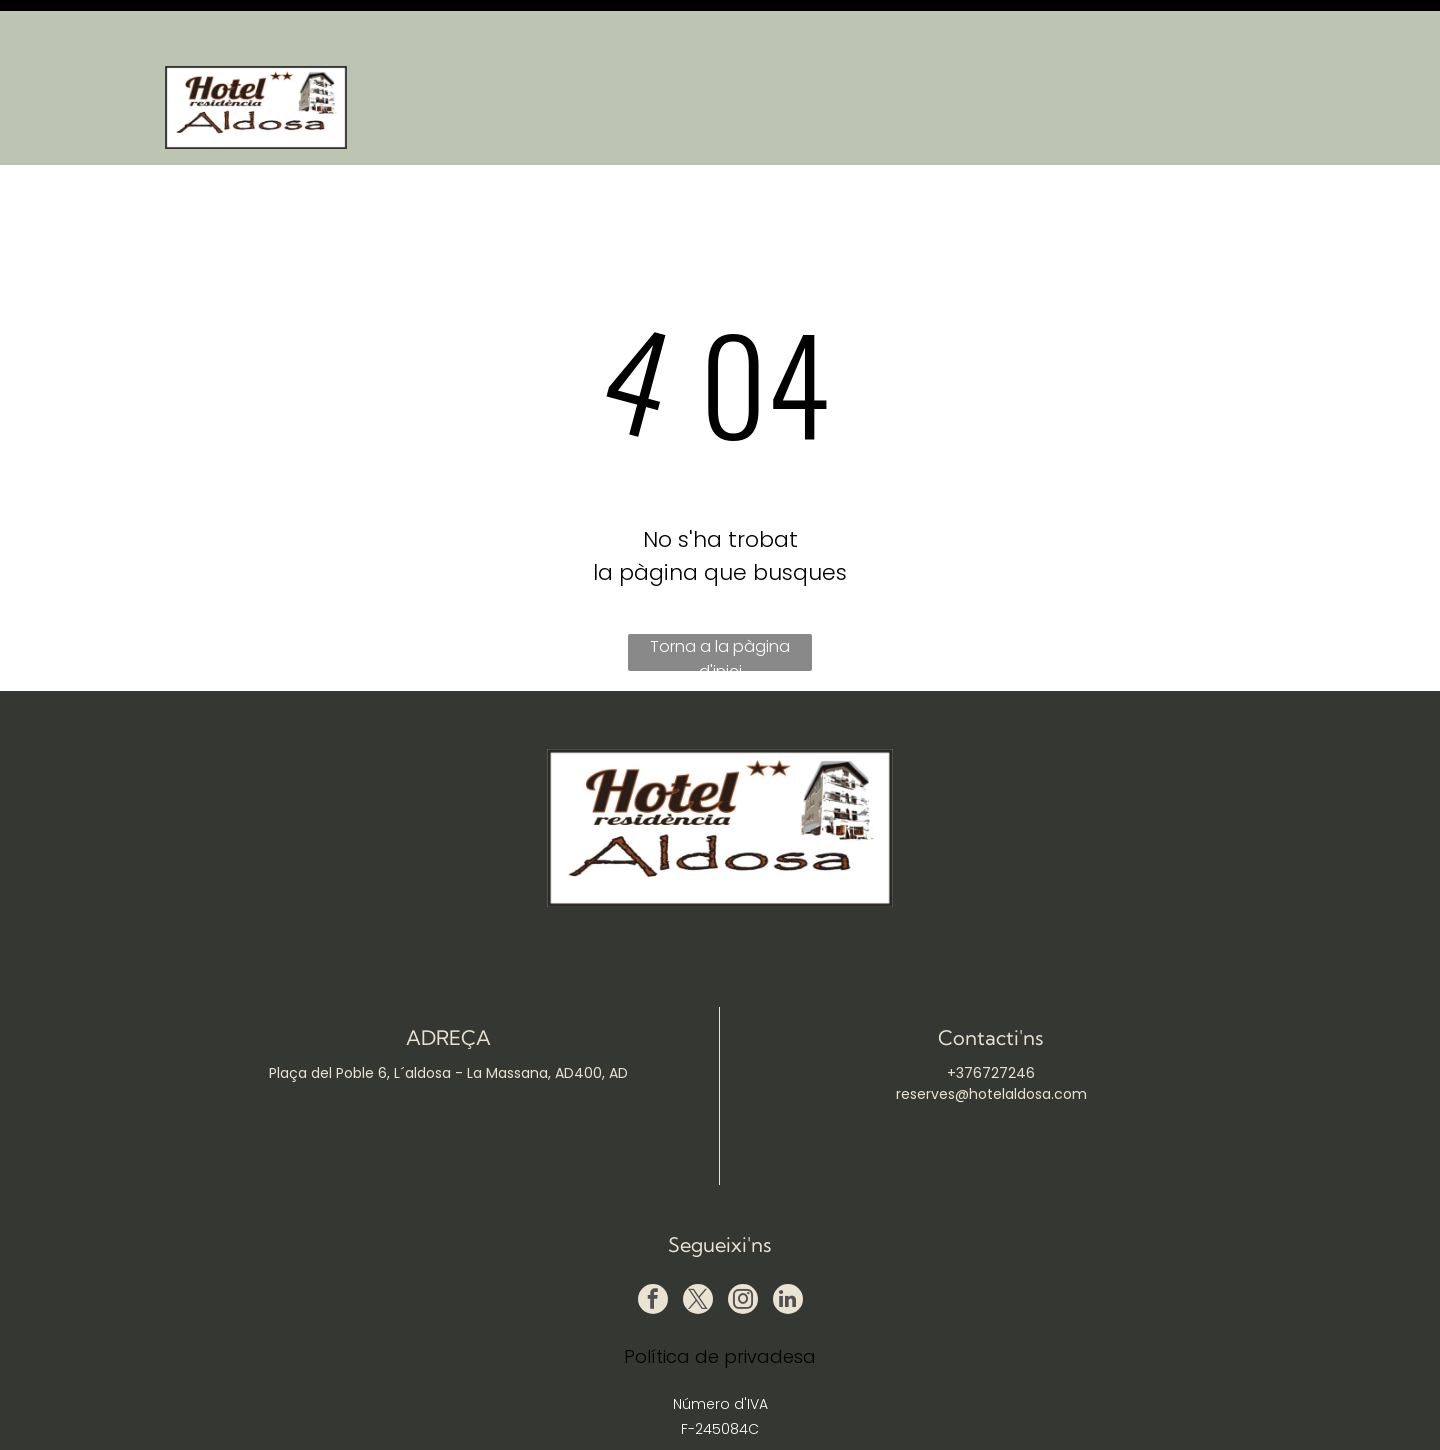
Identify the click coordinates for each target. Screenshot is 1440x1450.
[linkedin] (788, 1251)
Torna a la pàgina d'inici (720, 603)
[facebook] (653, 1251)
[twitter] (698, 1251)
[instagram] (743, 1251)
